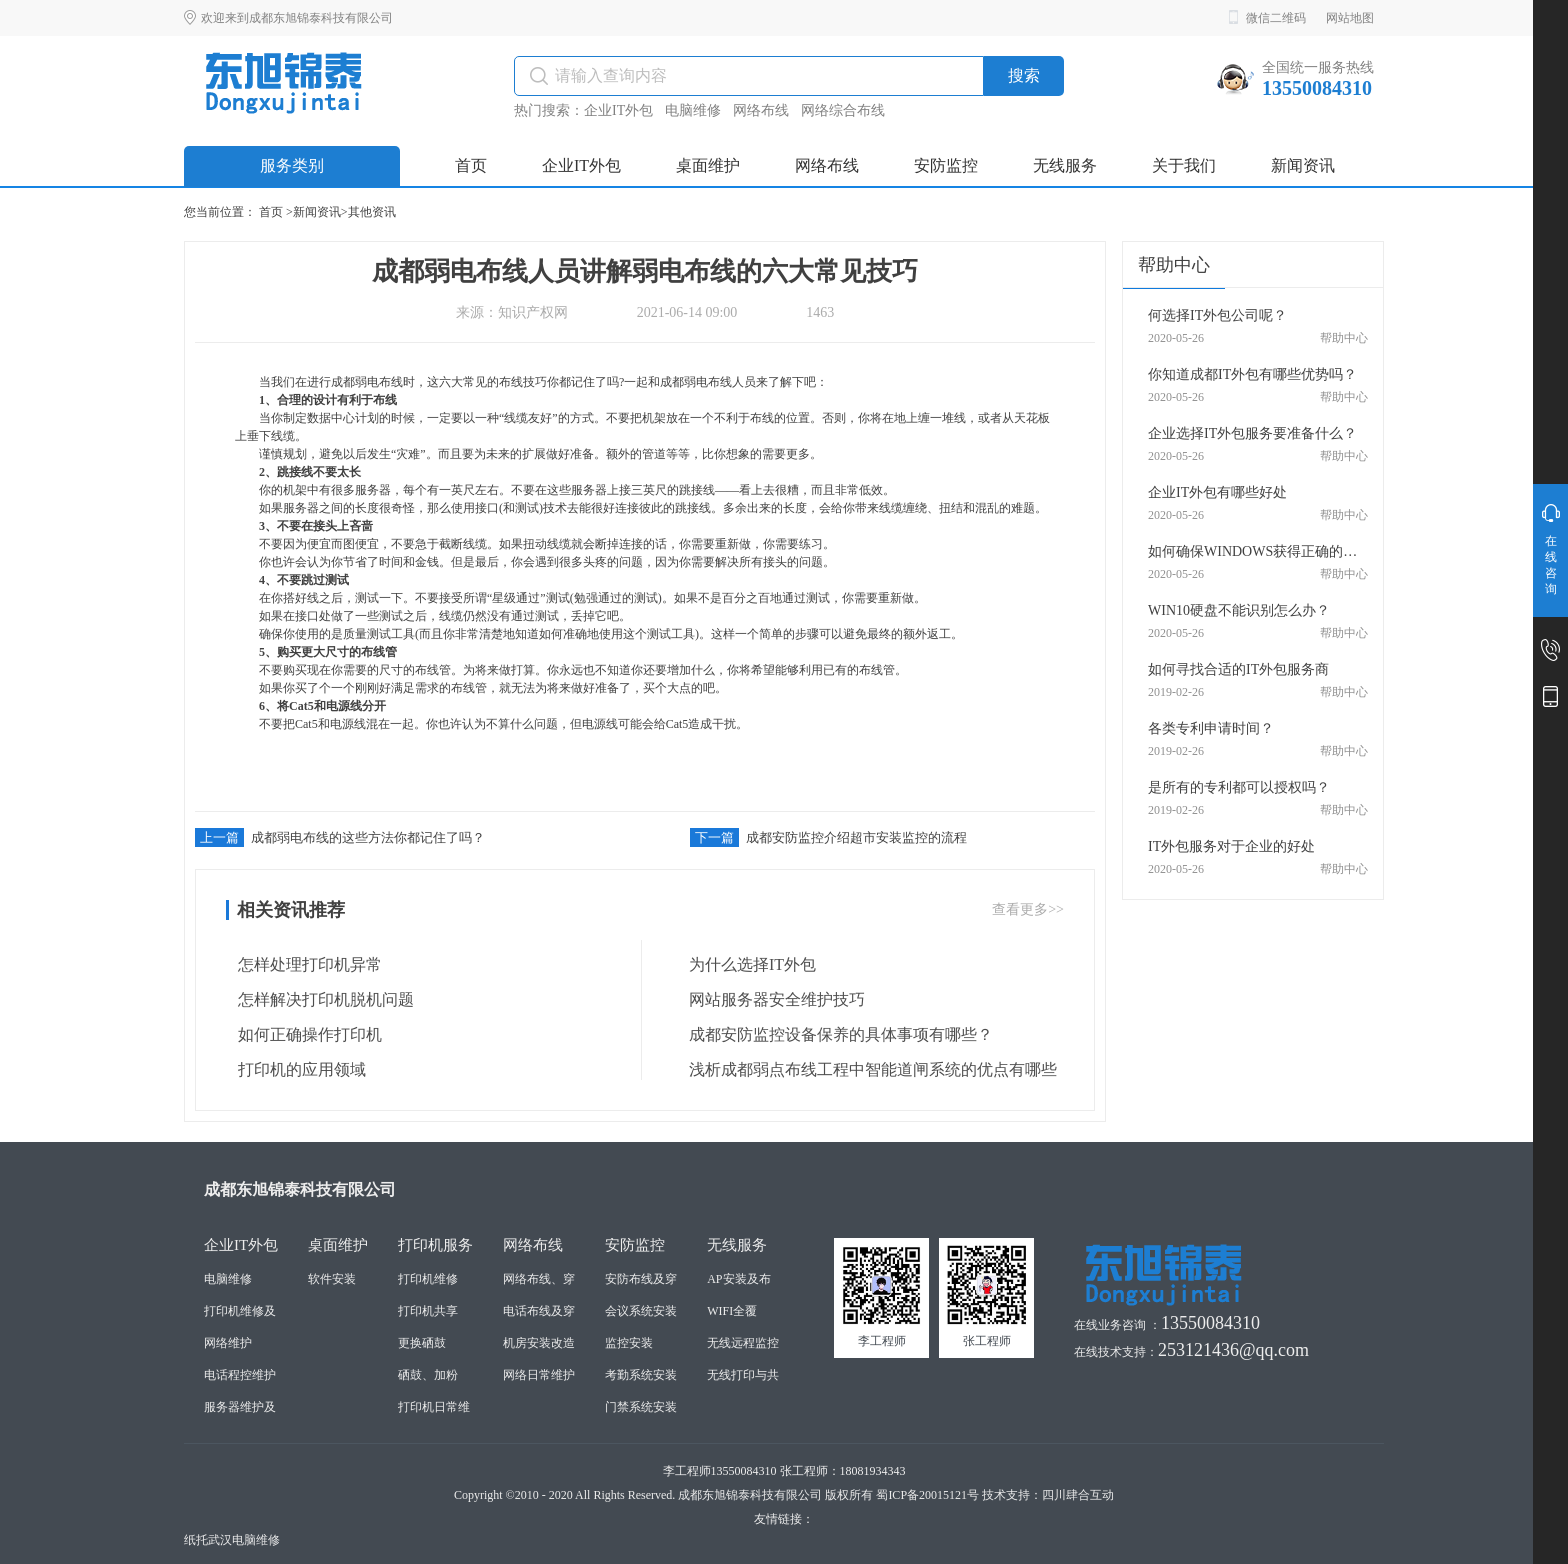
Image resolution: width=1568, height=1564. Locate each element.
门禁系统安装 (641, 1407)
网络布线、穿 (539, 1279)
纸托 (196, 1540)
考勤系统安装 (641, 1375)
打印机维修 (428, 1279)
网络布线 (761, 110)
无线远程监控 (743, 1343)
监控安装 (629, 1343)
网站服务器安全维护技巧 (771, 1000)
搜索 (1024, 75)
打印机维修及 (240, 1311)
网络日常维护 (539, 1375)
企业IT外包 (618, 110)
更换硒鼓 (422, 1343)
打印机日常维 (434, 1407)
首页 (271, 212)
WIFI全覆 (732, 1311)
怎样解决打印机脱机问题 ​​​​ (322, 1000)
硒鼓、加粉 (428, 1375)
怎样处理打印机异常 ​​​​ (306, 965)
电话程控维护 (240, 1375)
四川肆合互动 (1078, 1495)
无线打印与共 (743, 1375)
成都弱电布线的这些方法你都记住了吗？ (340, 837)
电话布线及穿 (539, 1311)
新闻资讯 (317, 212)
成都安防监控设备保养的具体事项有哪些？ (835, 1035)
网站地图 (1350, 18)
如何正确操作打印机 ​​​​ (306, 1035)
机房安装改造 (539, 1343)
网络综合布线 (843, 110)
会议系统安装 (641, 1311)
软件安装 (332, 1279)
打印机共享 (428, 1311)
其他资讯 (372, 212)
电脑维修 (693, 110)
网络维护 (228, 1343)
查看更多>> (1028, 909)
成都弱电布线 (367, 382)
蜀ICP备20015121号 (927, 1495)
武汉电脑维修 (244, 1540)
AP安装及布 (738, 1279)
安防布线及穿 (641, 1279)
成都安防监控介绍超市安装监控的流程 (828, 837)
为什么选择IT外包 (746, 965)
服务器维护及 (240, 1407)
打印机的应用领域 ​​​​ (298, 1070)
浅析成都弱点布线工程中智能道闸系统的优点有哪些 (867, 1070)
